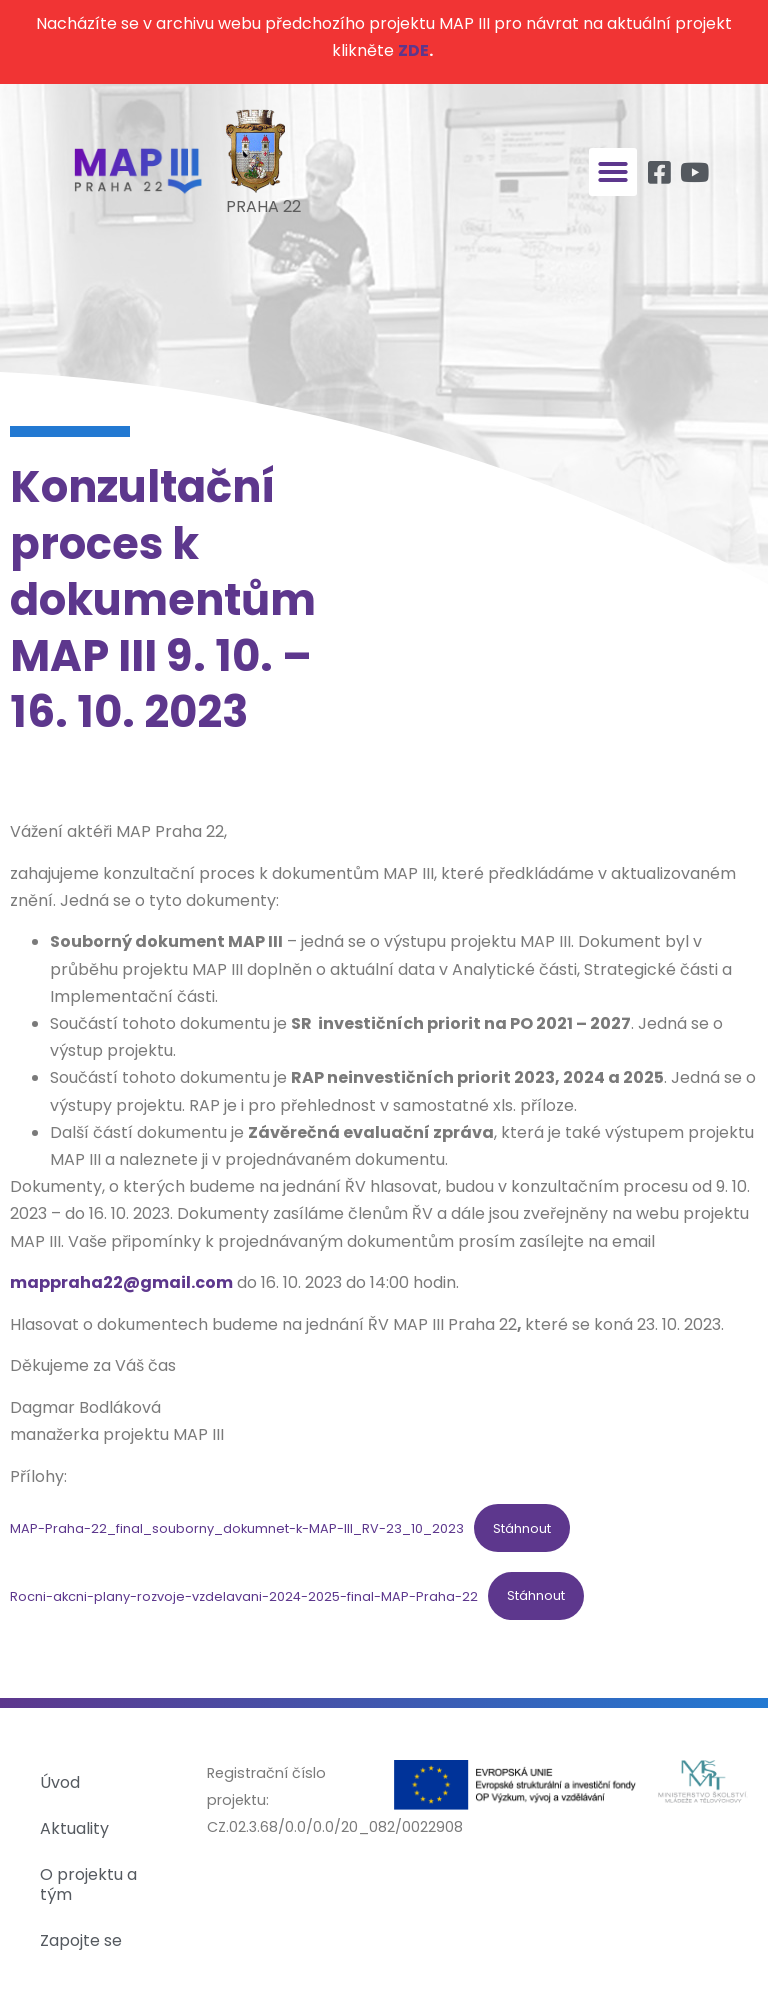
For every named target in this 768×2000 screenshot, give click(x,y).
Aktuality (74, 1828)
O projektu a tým (88, 1884)
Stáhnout (522, 1528)
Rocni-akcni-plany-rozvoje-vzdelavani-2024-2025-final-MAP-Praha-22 (244, 1595)
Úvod (60, 1782)
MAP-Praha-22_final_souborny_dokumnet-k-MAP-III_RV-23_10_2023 (237, 1528)
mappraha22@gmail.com (121, 1282)
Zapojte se (81, 1940)
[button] (613, 172)
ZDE (413, 50)
